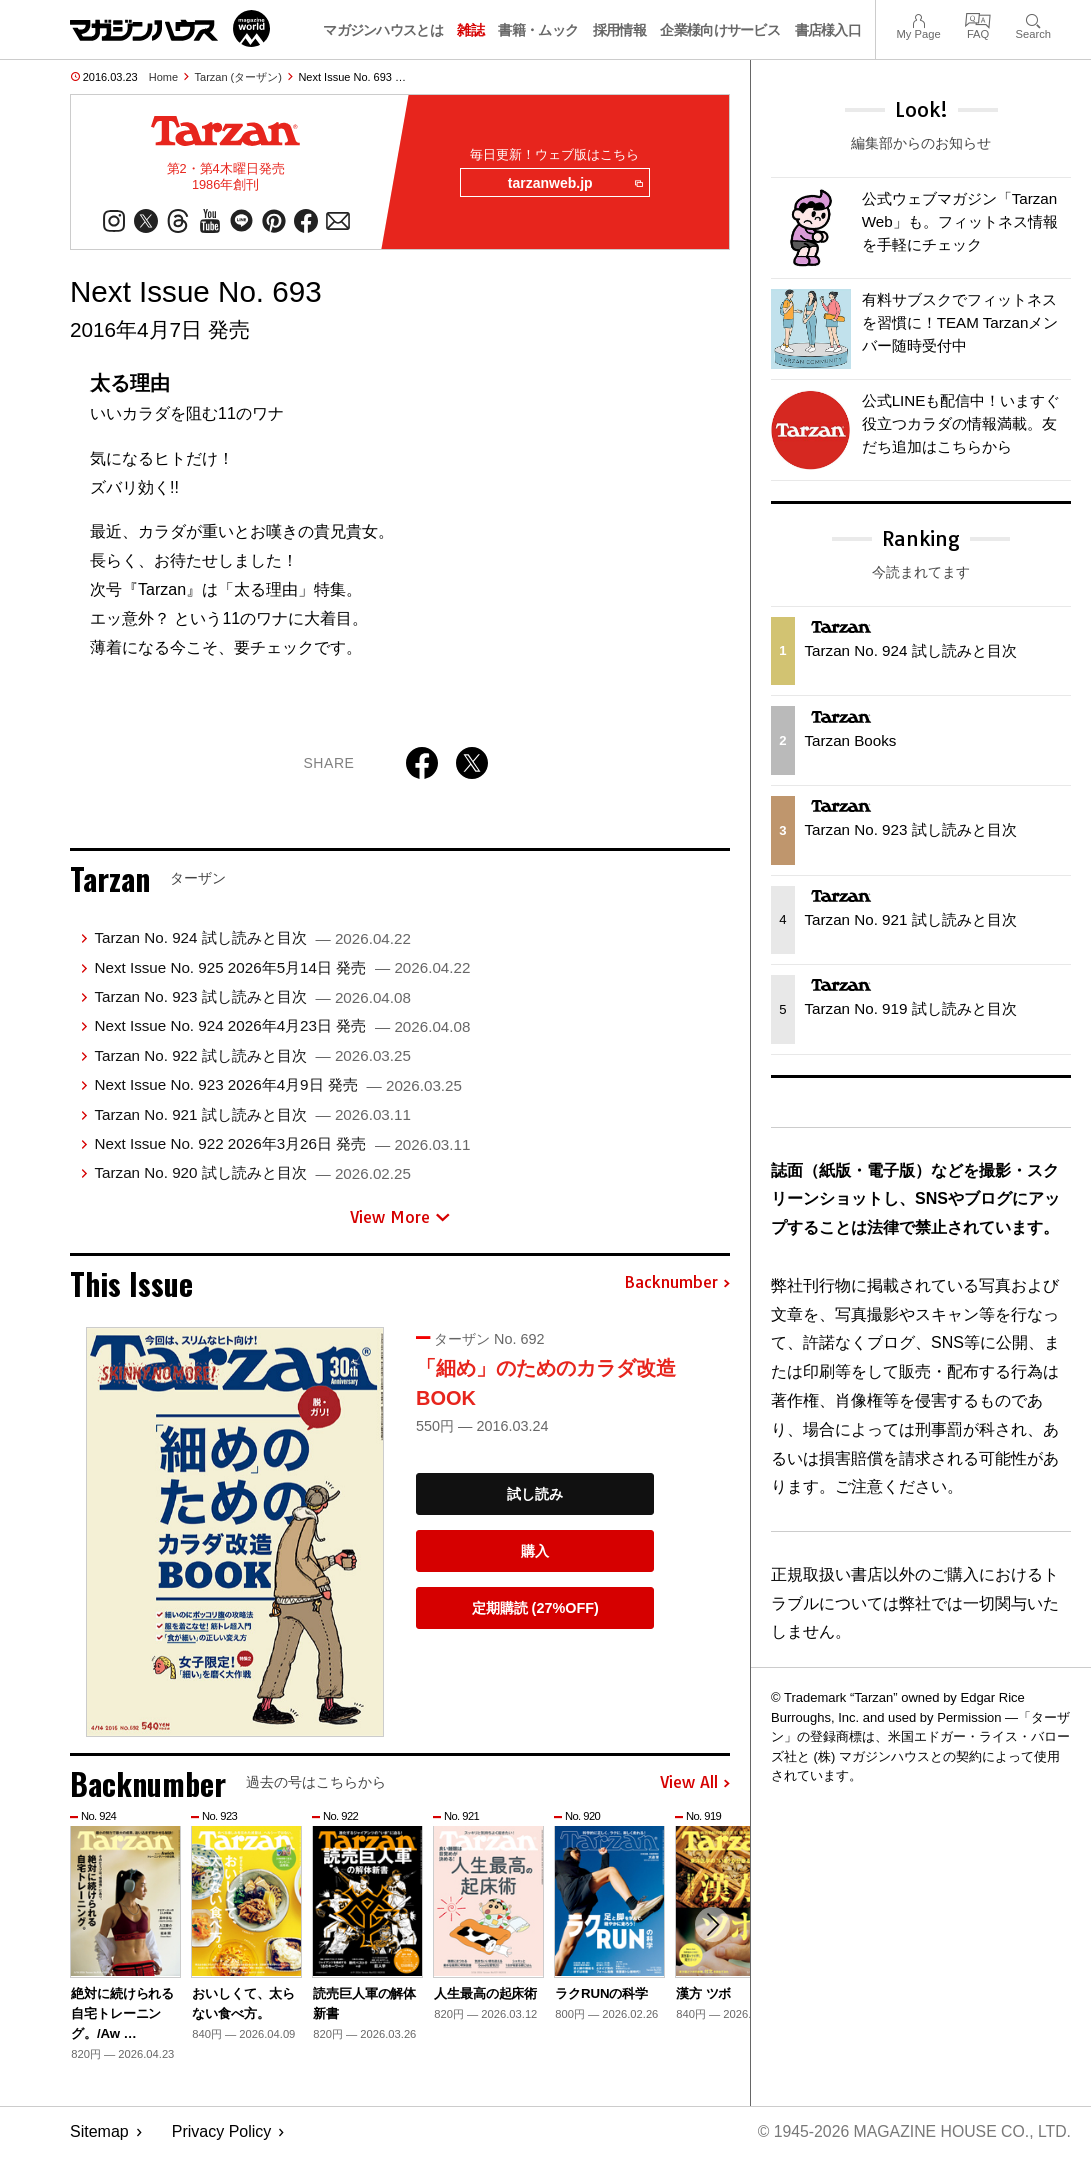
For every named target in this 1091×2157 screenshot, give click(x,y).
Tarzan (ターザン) (238, 77)
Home (163, 77)
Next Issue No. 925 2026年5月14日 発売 (282, 968)
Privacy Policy (222, 2132)
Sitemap (99, 2132)
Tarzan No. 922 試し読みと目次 (252, 1056)
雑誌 (470, 30)
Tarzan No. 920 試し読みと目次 (252, 1174)
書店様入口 (828, 30)
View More (400, 1218)
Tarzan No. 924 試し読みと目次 (252, 939)
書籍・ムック (538, 30)
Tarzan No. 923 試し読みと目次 (252, 997)
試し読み (535, 1495)
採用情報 (619, 30)
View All (695, 1784)
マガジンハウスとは (383, 30)
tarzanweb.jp (573, 184)
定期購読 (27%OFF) (535, 1609)
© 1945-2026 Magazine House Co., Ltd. (912, 2132)
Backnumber (677, 1284)
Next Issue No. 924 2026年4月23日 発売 (282, 1027)
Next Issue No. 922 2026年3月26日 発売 (282, 1144)
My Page (918, 18)
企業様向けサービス (720, 30)
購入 (535, 1552)
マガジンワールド (170, 28)
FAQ (978, 18)
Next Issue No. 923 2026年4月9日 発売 (277, 1085)
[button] (712, 1927)
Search (1033, 18)
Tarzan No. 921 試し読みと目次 (252, 1115)
